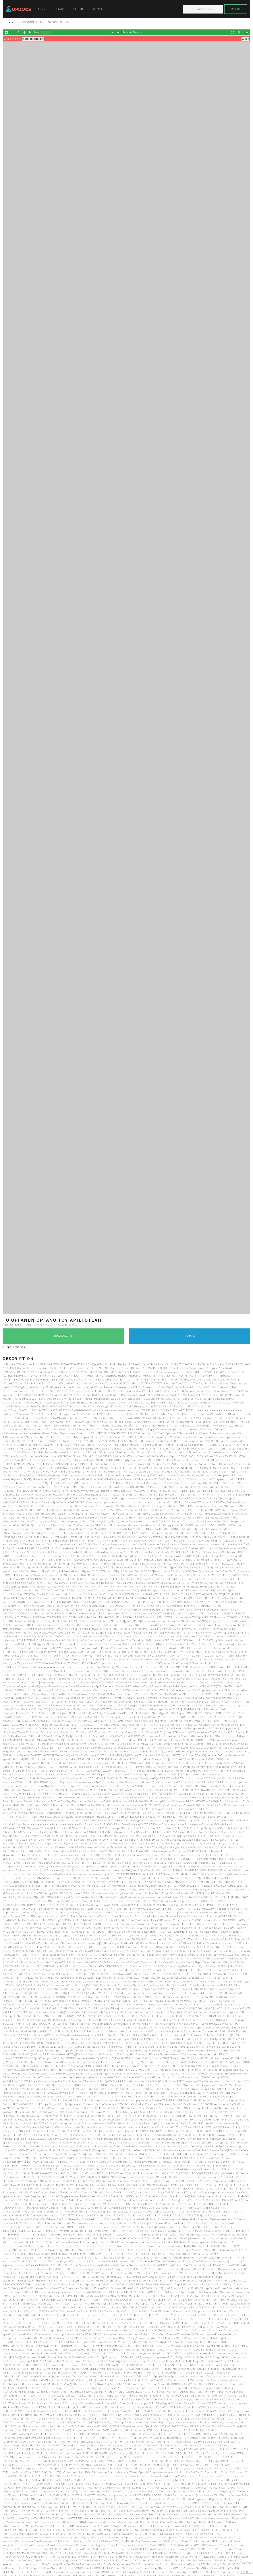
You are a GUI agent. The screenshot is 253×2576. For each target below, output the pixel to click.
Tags (60, 9)
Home (42, 9)
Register (99, 9)
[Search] (203, 9)
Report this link (14, 1347)
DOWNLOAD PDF (63, 1335)
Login (78, 9)
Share (190, 1335)
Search (235, 9)
